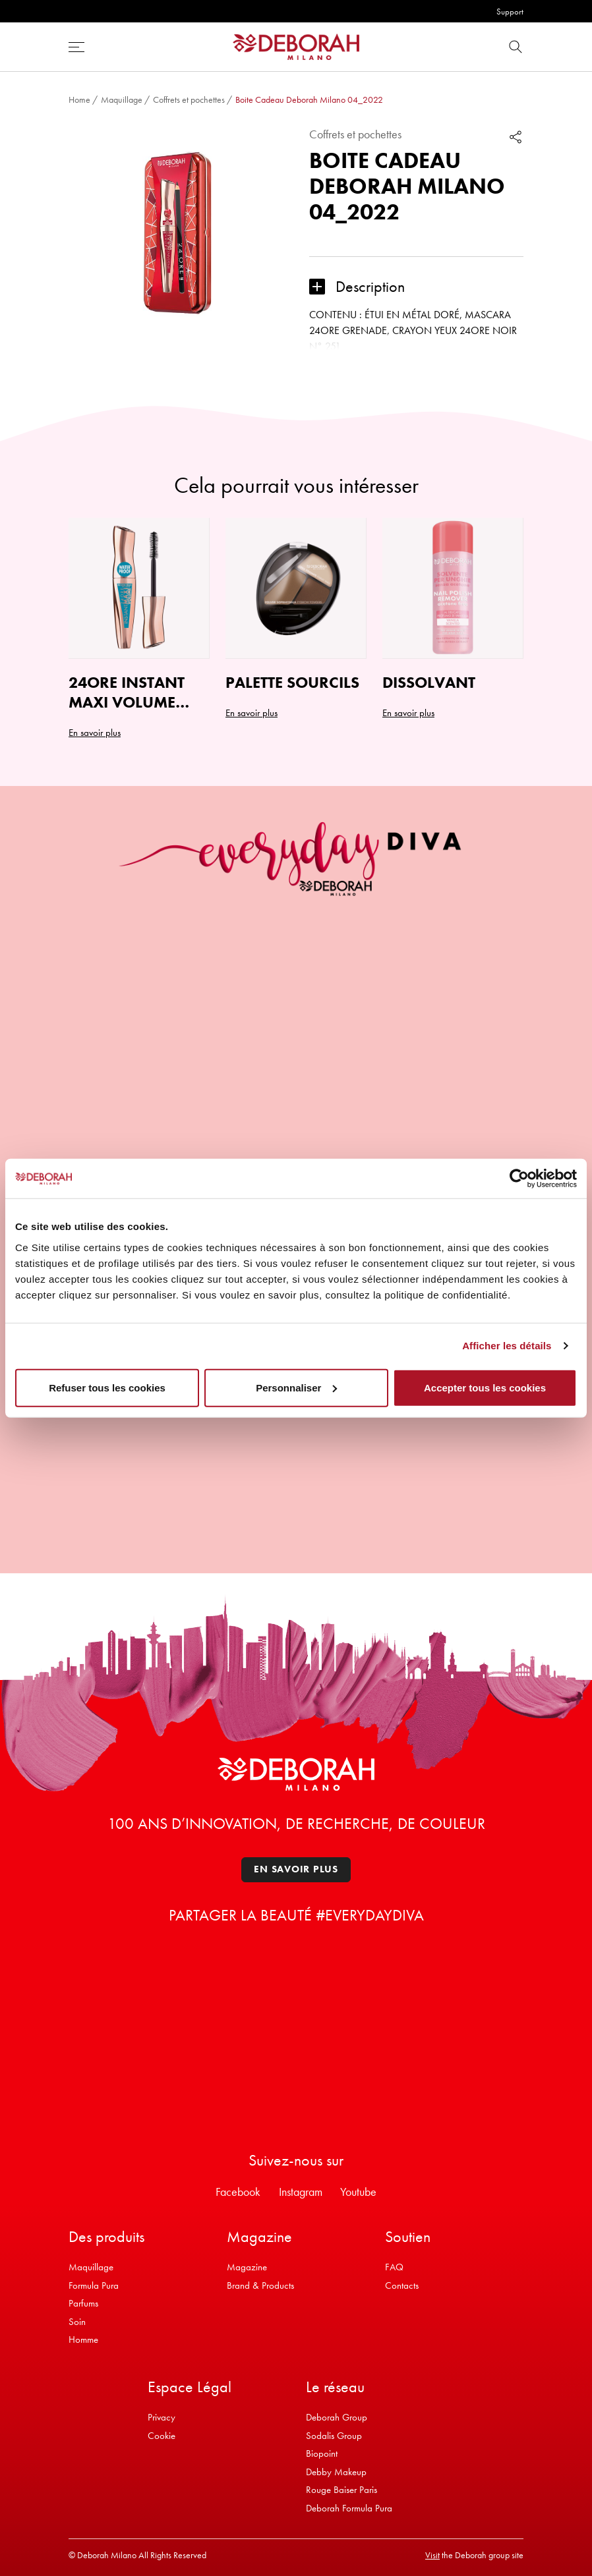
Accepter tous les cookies (485, 1387)
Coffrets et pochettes (189, 99)
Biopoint (322, 2453)
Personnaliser (296, 1387)
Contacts (402, 2285)
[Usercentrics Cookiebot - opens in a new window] (519, 1179)
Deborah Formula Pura (349, 2508)
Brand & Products (260, 2285)
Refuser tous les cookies (107, 1387)
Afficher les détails (506, 1345)
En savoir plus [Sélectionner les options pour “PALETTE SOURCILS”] (251, 712)
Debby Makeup (336, 2471)
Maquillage (121, 99)
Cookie (161, 2435)
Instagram (300, 2191)
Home (79, 99)
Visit (432, 2555)
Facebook (238, 2191)
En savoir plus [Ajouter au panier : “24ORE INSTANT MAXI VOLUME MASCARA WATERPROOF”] (95, 732)
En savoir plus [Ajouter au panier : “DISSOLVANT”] (408, 712)
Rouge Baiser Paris (341, 2489)
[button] (416, 287)
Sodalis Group (334, 2435)
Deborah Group (336, 2417)
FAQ (394, 2267)
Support (509, 11)
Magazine (247, 2267)
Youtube (358, 2191)
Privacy (161, 2417)
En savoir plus (296, 1869)
